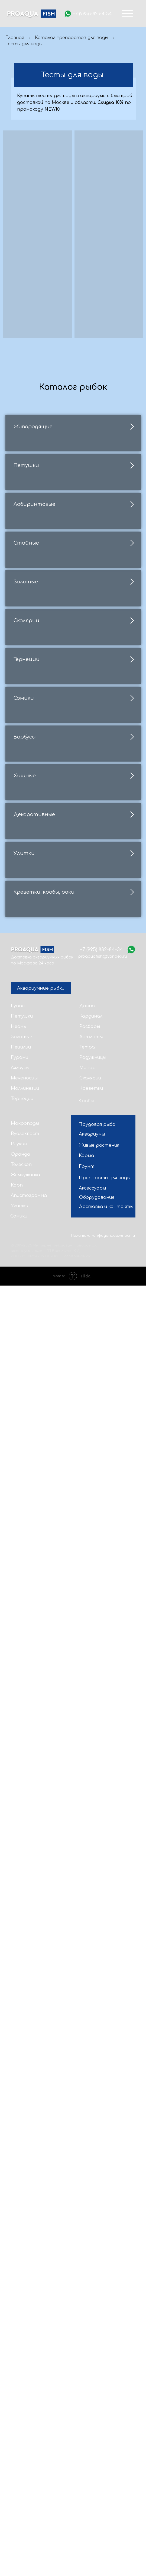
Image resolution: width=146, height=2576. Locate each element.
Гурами (19, 2347)
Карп (17, 2475)
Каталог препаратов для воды (71, 37)
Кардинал (90, 2306)
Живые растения (99, 2435)
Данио (87, 2296)
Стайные (26, 840)
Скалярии (26, 1117)
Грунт (86, 2456)
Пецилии (21, 2337)
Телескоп (21, 2455)
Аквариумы (92, 2424)
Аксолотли (92, 2327)
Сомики (24, 1393)
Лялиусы (20, 2358)
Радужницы (92, 2347)
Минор (87, 2358)
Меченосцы (24, 2368)
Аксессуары (92, 2478)
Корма (86, 2446)
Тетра (87, 2337)
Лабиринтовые (34, 702)
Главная (14, 37)
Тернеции (27, 1255)
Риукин (19, 2434)
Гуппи (18, 2296)
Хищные (25, 1669)
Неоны (19, 2317)
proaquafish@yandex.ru (102, 2247)
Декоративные (34, 1807)
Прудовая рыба (97, 2414)
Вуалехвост (25, 2424)
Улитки (24, 1945)
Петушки (26, 564)
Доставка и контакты (106, 2497)
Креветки (91, 2378)
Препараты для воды (104, 2468)
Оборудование (97, 2487)
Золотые (26, 979)
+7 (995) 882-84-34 (92, 13)
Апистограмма (29, 2486)
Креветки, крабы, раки (44, 2083)
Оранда (20, 2444)
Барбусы (25, 1531)
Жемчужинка (25, 2465)
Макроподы (25, 2413)
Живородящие (33, 426)
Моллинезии (25, 2378)
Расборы (89, 2317)
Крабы (86, 2391)
